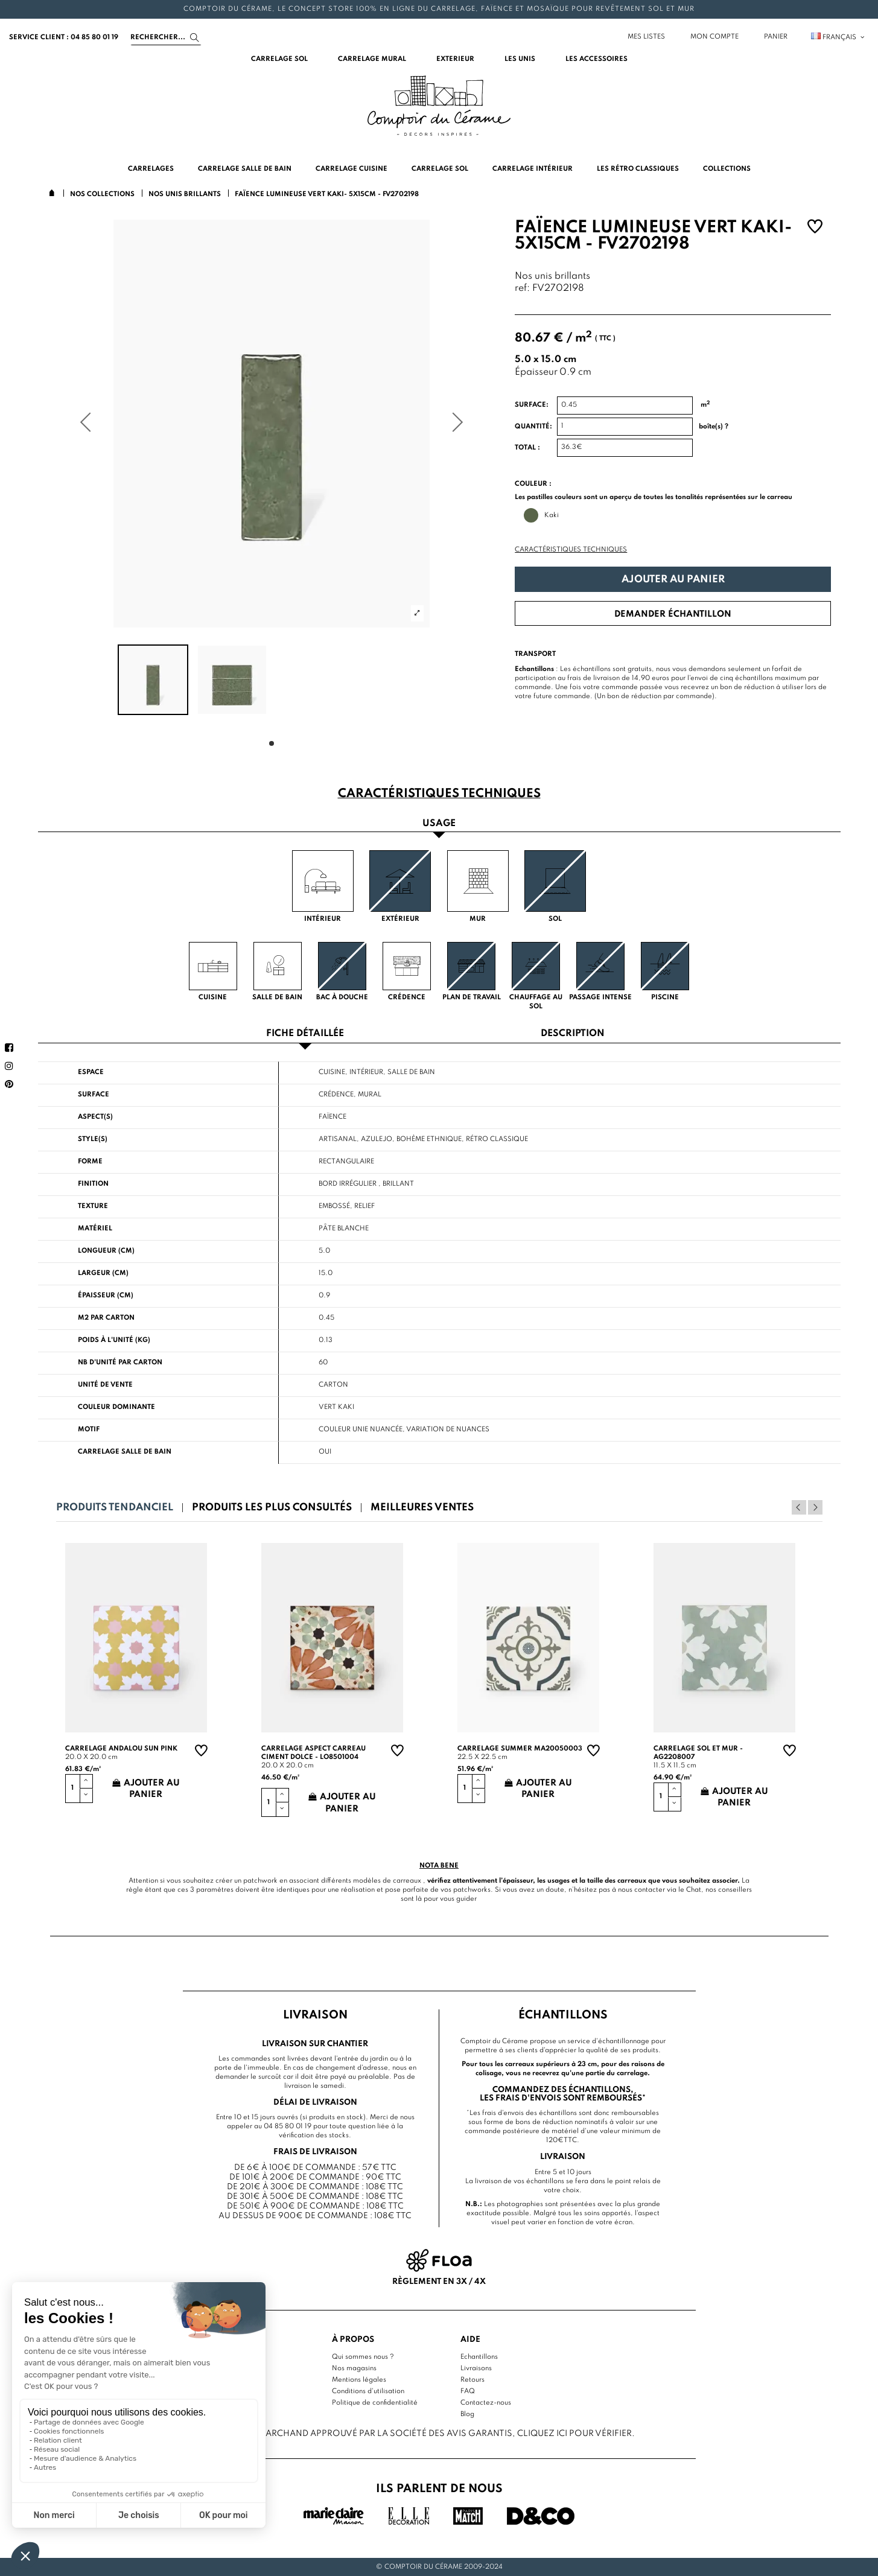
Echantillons (479, 2357)
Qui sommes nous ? (363, 2357)
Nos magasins (354, 2368)
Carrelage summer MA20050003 (519, 1748)
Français (838, 37)
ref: (522, 288)
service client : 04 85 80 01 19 (63, 37)
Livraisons (476, 2368)
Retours (472, 2380)
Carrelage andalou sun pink (121, 1748)
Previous (799, 1507)
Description (573, 1033)
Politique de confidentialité (375, 2402)
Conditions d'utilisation (368, 2391)
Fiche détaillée (305, 1033)
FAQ (467, 2391)
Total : (527, 447)
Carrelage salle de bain (124, 1451)
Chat (693, 1890)
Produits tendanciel (114, 1507)
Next (815, 1507)
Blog (467, 2414)
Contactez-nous (485, 2402)
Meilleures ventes (422, 1507)
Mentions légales (359, 2380)
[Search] (166, 37)
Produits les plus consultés (272, 1507)
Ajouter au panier (673, 579)
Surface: (532, 405)
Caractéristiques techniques (571, 549)
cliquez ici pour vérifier (574, 2433)
